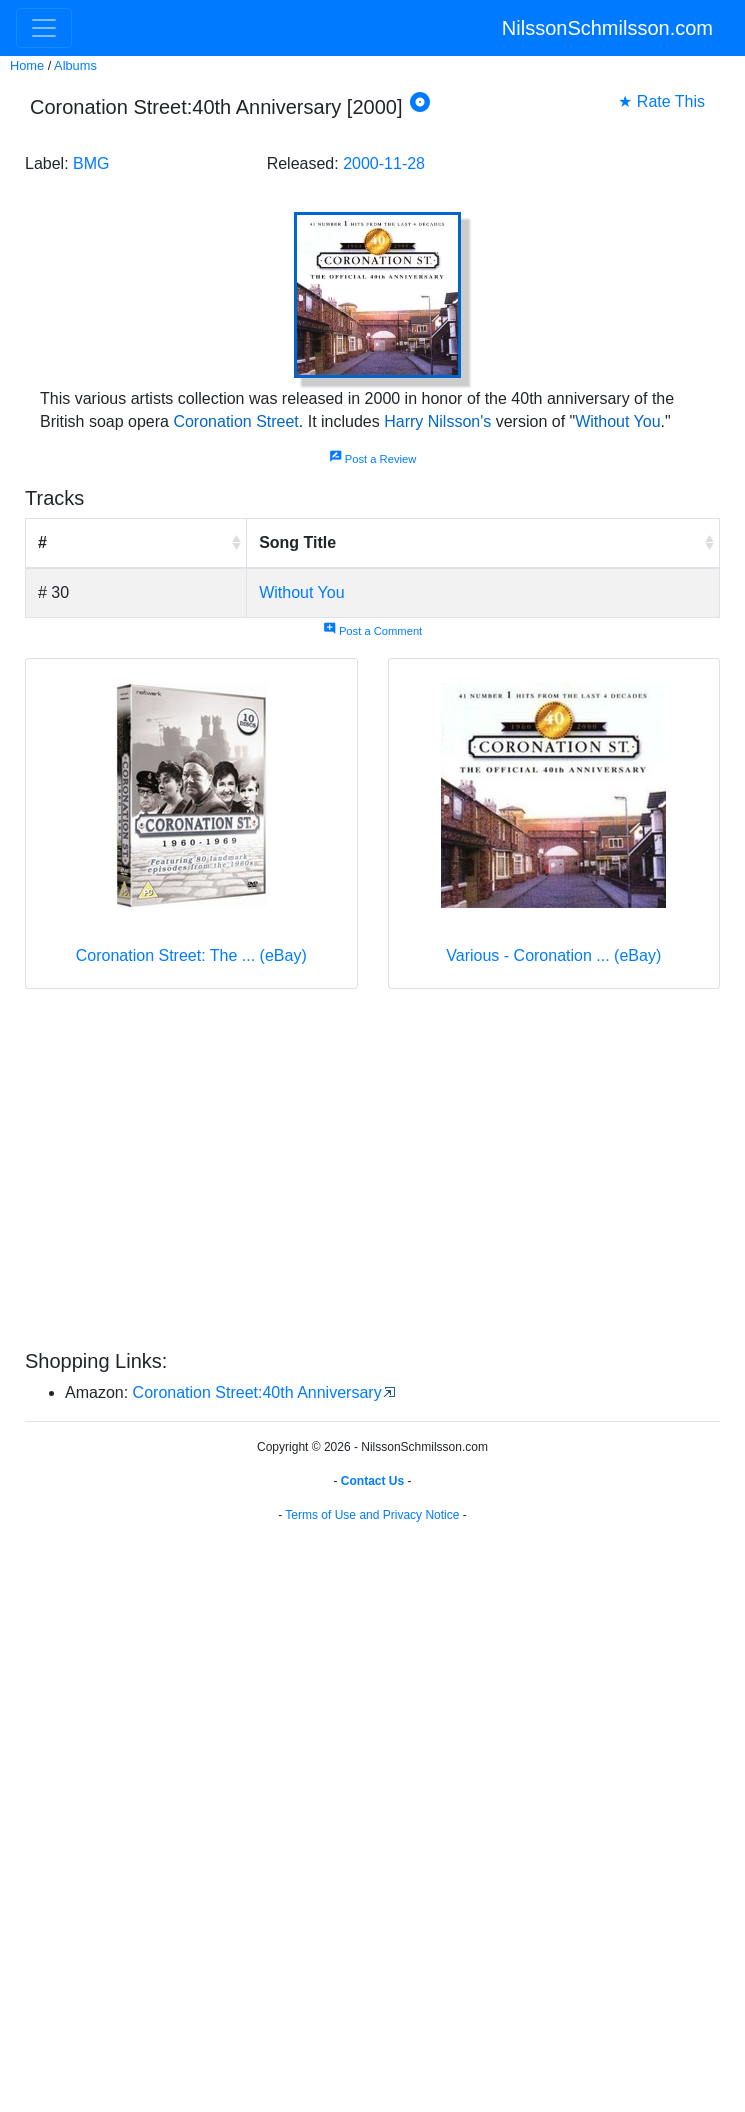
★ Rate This (661, 101)
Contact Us (372, 1481)
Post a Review (373, 459)
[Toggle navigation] (44, 28)
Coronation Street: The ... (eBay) (191, 955)
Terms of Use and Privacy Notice (372, 1515)
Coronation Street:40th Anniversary (257, 1392)
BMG (91, 163)
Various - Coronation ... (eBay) (553, 955)
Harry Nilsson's (437, 421)
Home (27, 65)
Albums (75, 65)
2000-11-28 (384, 163)
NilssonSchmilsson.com (607, 28)
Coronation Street (235, 421)
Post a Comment (372, 631)
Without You (617, 421)
